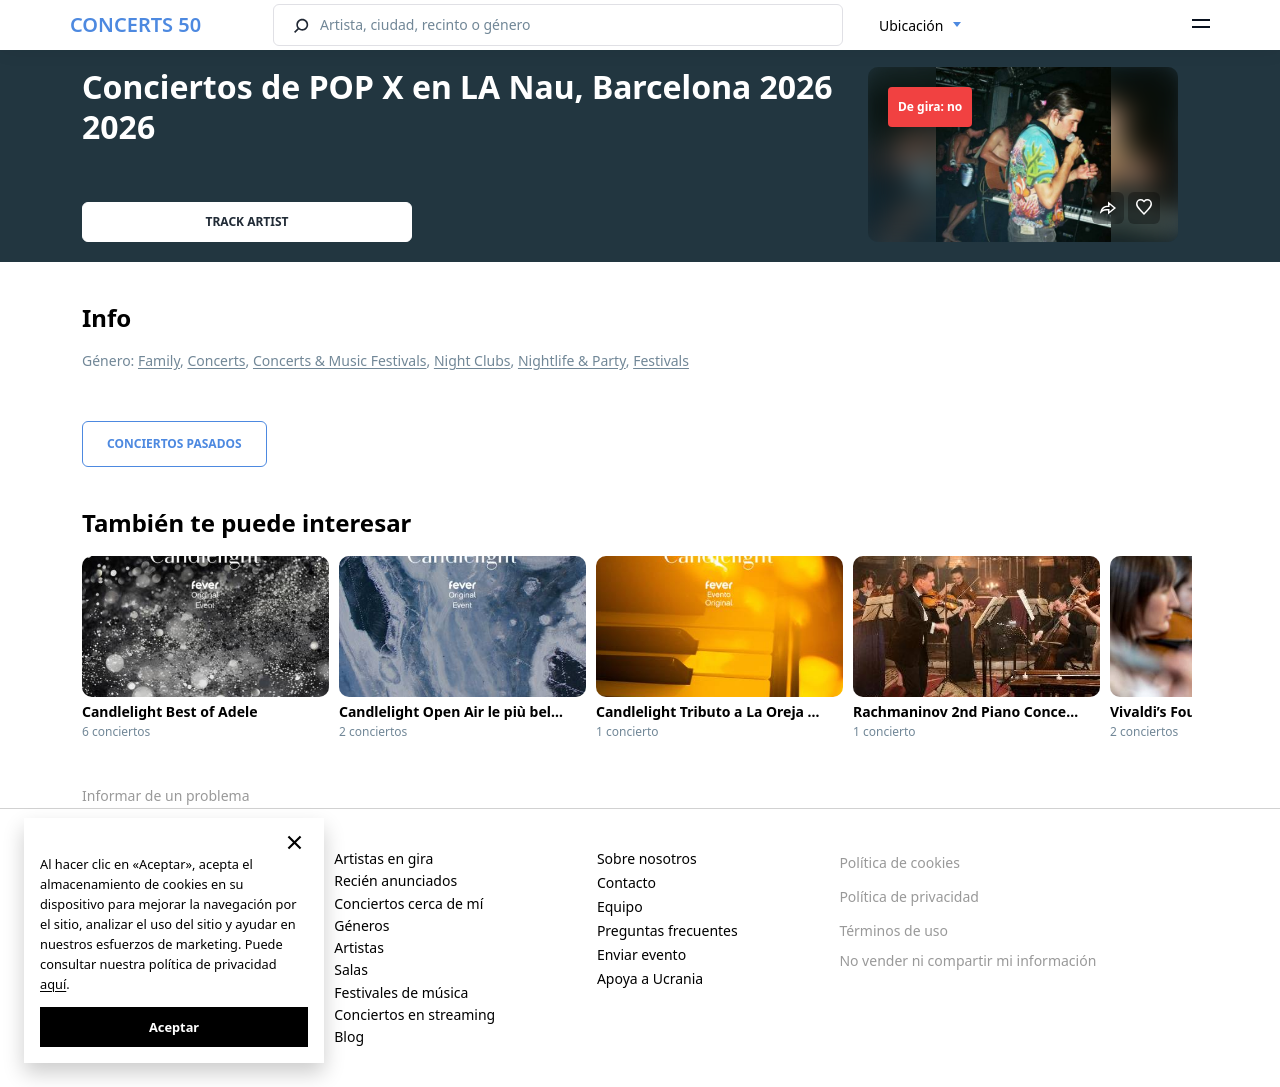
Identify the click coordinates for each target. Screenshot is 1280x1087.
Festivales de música (401, 992)
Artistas (359, 947)
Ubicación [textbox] (911, 25)
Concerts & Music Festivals (340, 360)
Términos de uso (893, 930)
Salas (351, 969)
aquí (53, 984)
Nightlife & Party (572, 360)
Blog (349, 1036)
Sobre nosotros (647, 858)
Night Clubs (472, 360)
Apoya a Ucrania (650, 978)
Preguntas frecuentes (667, 930)
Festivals (661, 360)
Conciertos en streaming (414, 1014)
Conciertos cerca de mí (408, 903)
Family (159, 360)
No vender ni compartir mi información (967, 960)
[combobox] (920, 26)
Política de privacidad (909, 896)
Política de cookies (899, 862)
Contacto (626, 882)
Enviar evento (641, 954)
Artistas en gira (383, 858)
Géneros (361, 925)
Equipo (620, 906)
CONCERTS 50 (135, 24)
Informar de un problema (166, 795)
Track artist (247, 221)
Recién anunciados (395, 880)
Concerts (216, 360)
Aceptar (174, 1027)
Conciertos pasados (174, 443)
